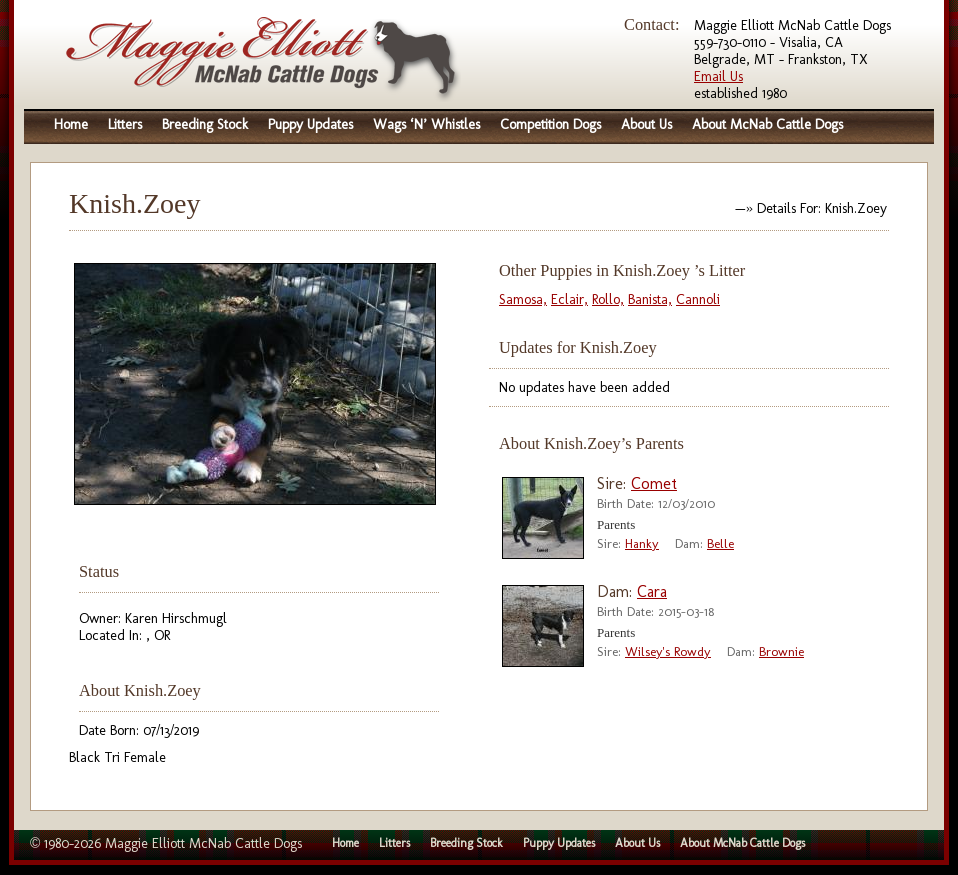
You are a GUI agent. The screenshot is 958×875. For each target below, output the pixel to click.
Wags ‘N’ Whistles (426, 124)
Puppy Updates (310, 124)
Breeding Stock (205, 124)
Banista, (650, 299)
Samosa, (523, 299)
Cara (652, 591)
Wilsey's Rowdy (668, 651)
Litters (125, 124)
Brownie (781, 651)
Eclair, (569, 299)
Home (71, 124)
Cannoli (698, 299)
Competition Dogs (550, 124)
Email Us (718, 76)
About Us (646, 124)
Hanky (642, 543)
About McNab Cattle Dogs (767, 124)
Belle (720, 543)
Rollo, (608, 299)
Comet (654, 483)
